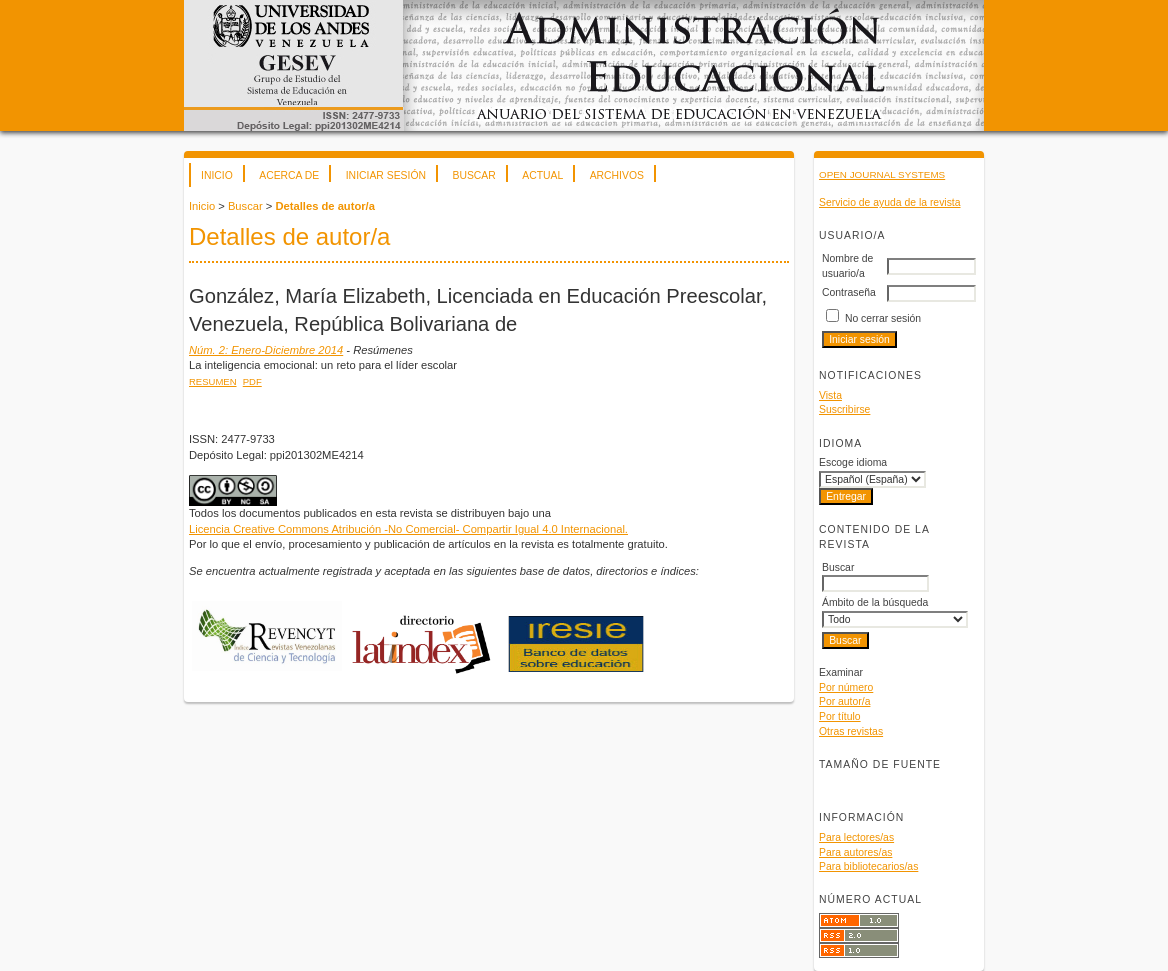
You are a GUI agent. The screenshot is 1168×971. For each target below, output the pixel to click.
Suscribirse (844, 409)
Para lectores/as (856, 837)
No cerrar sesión (883, 318)
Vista (830, 395)
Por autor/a (844, 701)
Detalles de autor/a (324, 206)
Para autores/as (855, 852)
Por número (846, 687)
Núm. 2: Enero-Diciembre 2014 (266, 350)
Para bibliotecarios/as (868, 866)
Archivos (617, 175)
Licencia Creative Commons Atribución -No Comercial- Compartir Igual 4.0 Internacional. (408, 529)
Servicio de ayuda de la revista (890, 202)
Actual (542, 175)
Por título (840, 716)
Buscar (473, 175)
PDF (252, 381)
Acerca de (289, 175)
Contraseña (849, 292)
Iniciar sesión (386, 175)
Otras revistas (851, 731)
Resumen (213, 381)
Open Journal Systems (882, 174)
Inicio (217, 175)
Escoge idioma (853, 462)
